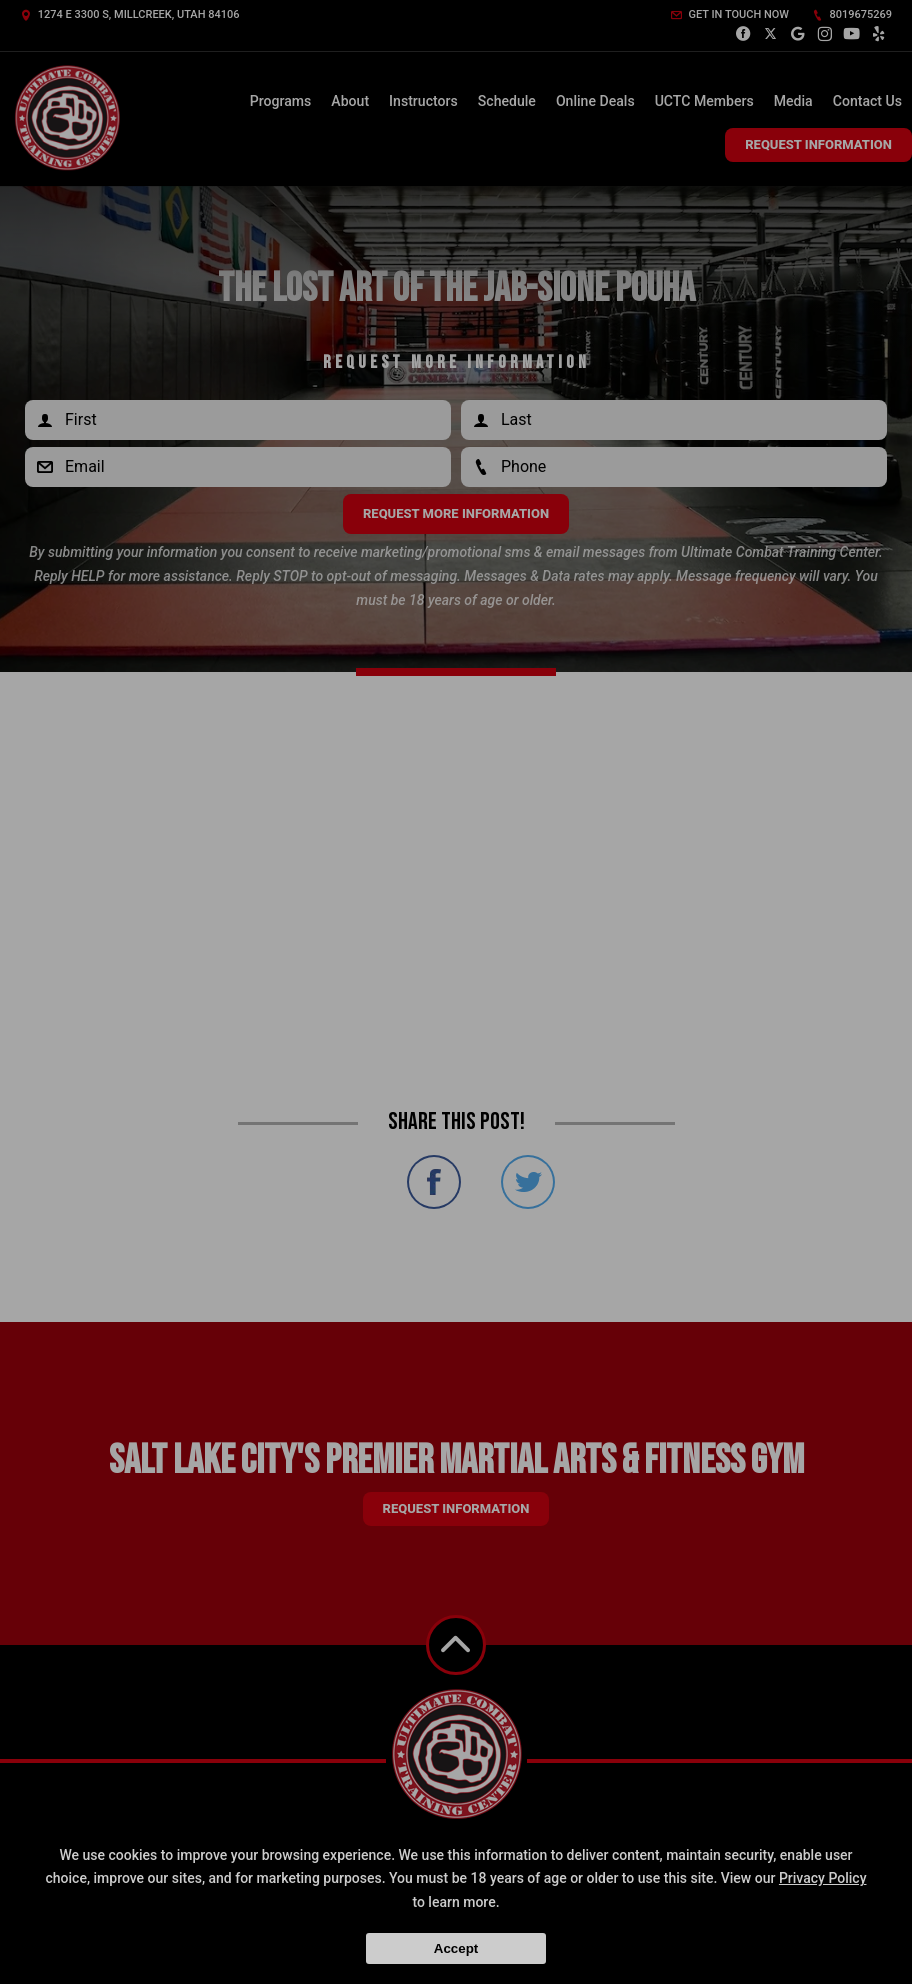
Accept (456, 1948)
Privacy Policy (823, 1878)
